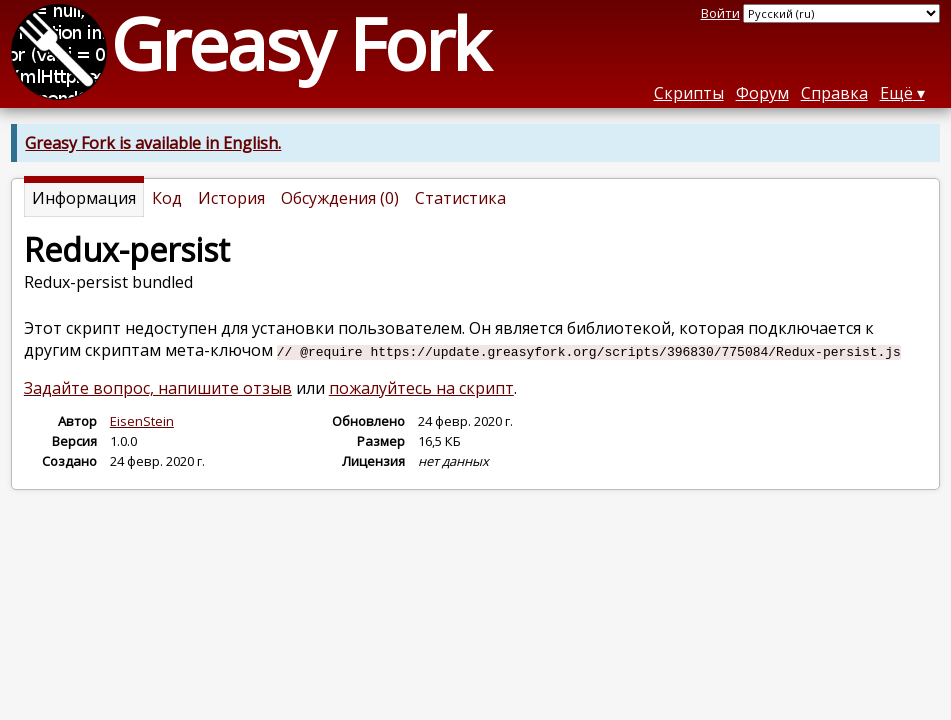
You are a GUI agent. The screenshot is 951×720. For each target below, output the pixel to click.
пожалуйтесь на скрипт (421, 388)
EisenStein (142, 421)
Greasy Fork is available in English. (153, 143)
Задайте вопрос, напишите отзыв (158, 388)
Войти (720, 13)
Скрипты (689, 93)
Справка (834, 93)
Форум (762, 93)
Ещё (896, 93)
